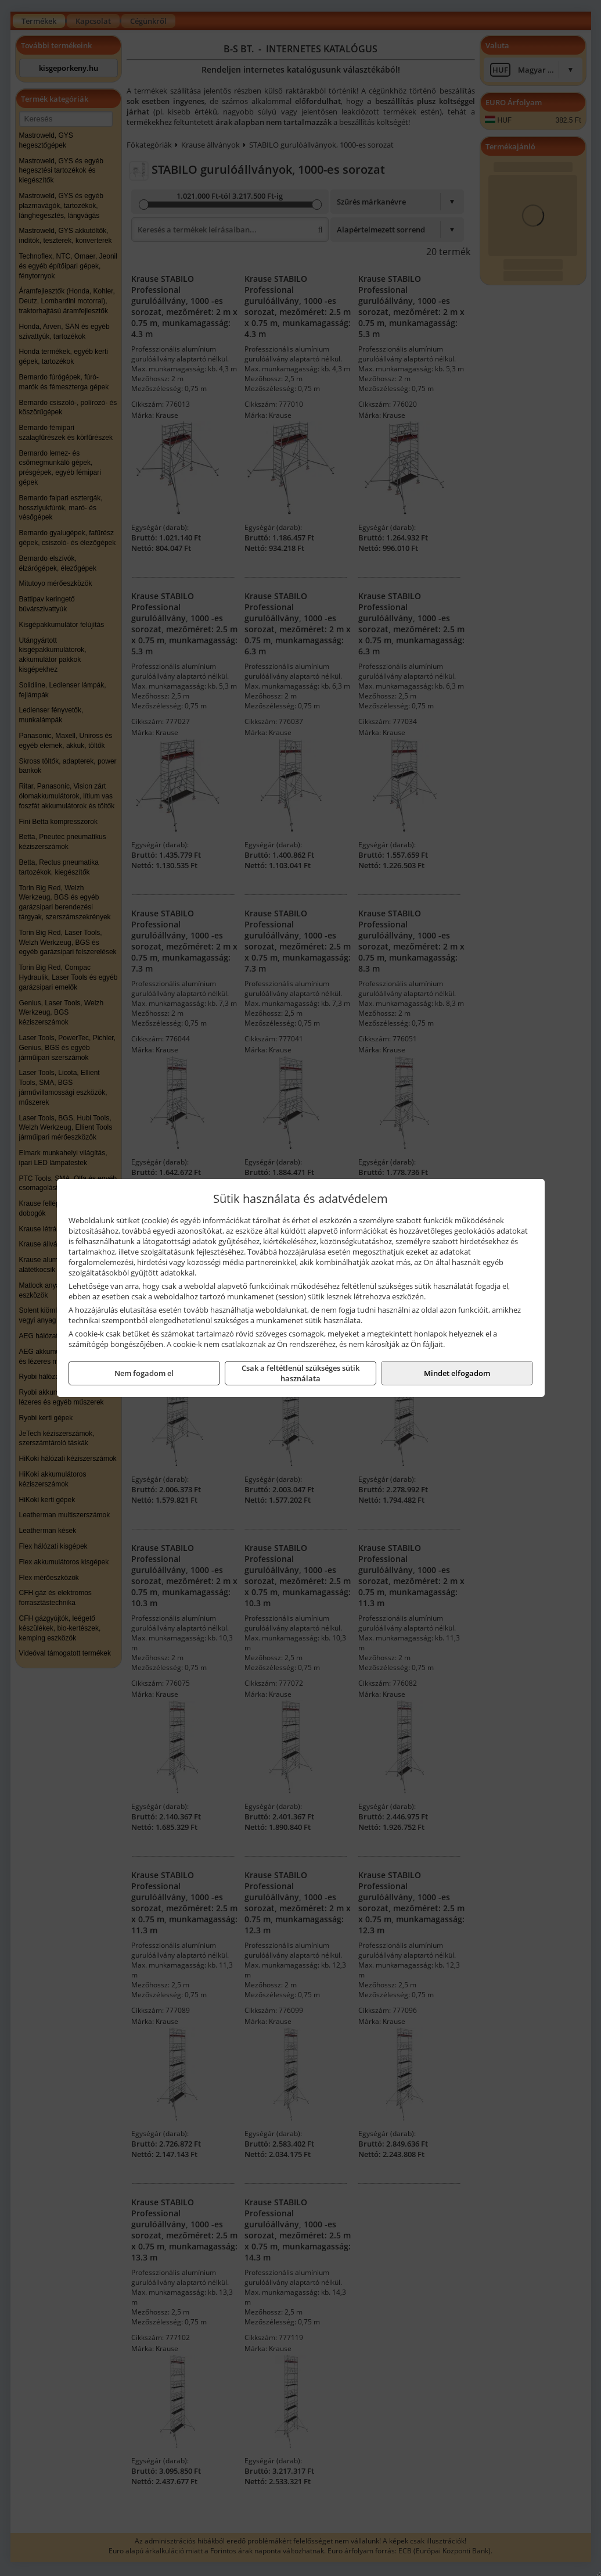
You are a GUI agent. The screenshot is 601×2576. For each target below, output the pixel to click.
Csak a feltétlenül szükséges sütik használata (300, 1373)
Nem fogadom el (144, 1373)
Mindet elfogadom (457, 1373)
